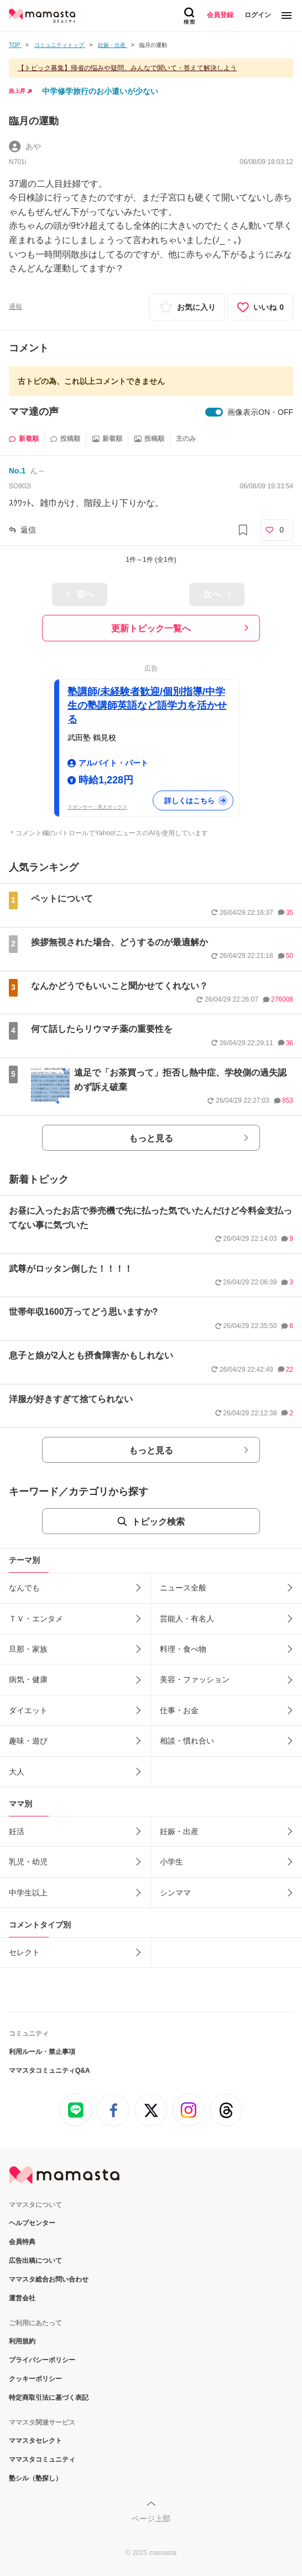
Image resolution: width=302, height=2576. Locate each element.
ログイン (257, 15)
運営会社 (22, 2298)
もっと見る (151, 1138)
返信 (28, 530)
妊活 (16, 1831)
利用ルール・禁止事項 (42, 2051)
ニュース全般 (183, 1587)
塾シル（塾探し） (35, 2478)
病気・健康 (28, 1679)
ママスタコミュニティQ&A (49, 2070)
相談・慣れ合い (187, 1740)
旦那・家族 (28, 1649)
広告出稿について (35, 2260)
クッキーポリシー (35, 2378)
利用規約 (22, 2341)
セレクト (24, 1952)
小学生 (171, 1861)
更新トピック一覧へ (151, 628)
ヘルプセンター (32, 2223)
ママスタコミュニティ (42, 2459)
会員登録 (220, 15)
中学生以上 (28, 1892)
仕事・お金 (179, 1710)
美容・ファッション (195, 1679)
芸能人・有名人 (187, 1618)
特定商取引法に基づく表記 (48, 2397)
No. (17, 470)
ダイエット (28, 1710)
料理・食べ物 (183, 1649)
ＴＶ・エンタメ (36, 1618)
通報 (15, 306)
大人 (16, 1771)
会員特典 (22, 2241)
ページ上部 (151, 2518)
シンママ (175, 1892)
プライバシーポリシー (42, 2360)
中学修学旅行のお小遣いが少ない (100, 91)
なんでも (24, 1587)
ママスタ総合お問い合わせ (48, 2279)
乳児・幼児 (28, 1861)
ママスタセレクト (35, 2440)
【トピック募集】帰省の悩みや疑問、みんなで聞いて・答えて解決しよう (127, 68)
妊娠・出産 (179, 1831)
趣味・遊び (28, 1740)
